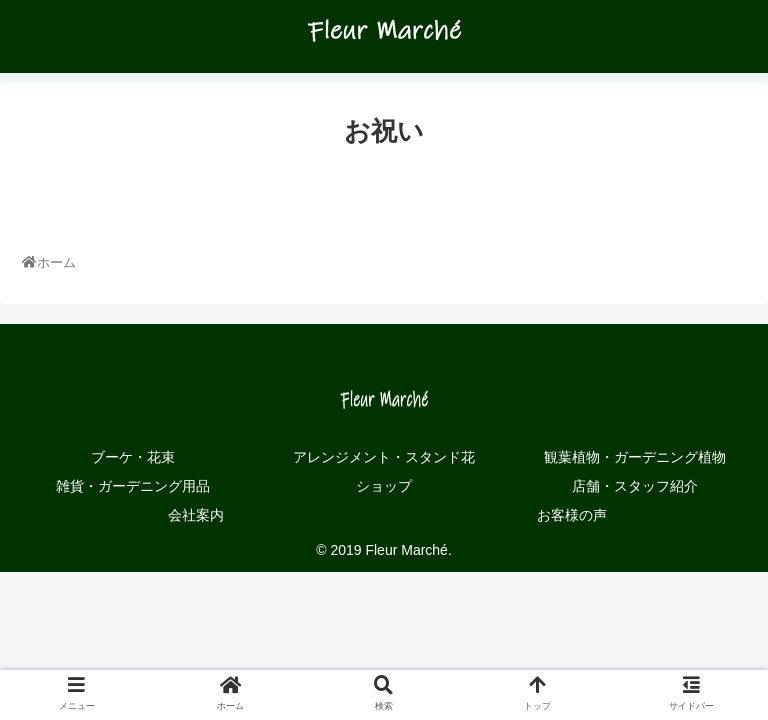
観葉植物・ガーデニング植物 (635, 457)
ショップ (384, 486)
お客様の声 (572, 515)
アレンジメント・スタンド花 (384, 457)
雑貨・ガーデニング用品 (133, 486)
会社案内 (196, 515)
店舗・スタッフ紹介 (635, 486)
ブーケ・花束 (133, 457)
